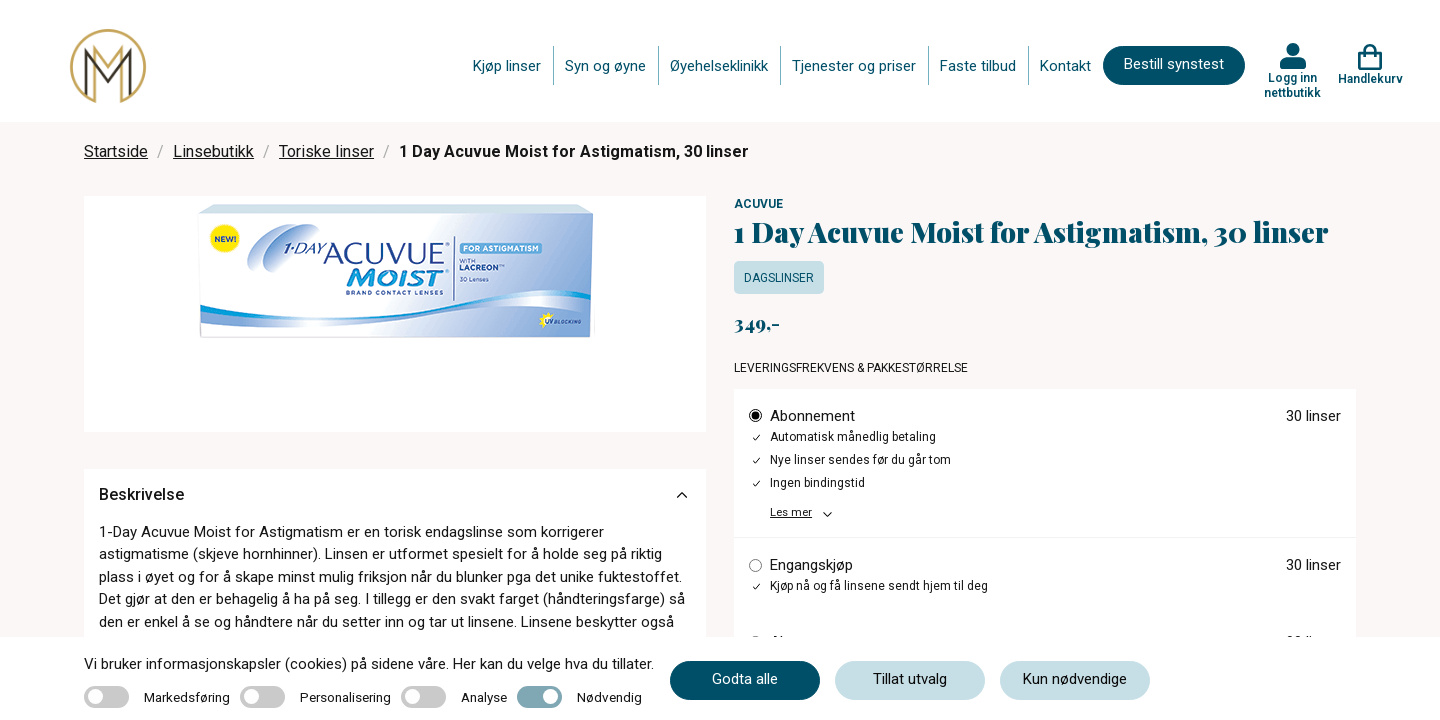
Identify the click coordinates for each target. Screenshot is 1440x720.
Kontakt (1065, 66)
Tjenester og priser (854, 66)
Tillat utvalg (910, 679)
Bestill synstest (1174, 64)
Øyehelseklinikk (719, 66)
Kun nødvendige (1075, 679)
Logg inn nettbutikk (1292, 85)
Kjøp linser (507, 66)
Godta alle (745, 679)
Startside (116, 151)
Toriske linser (326, 151)
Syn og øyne (605, 66)
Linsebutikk (213, 151)
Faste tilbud (978, 66)
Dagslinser (779, 278)
